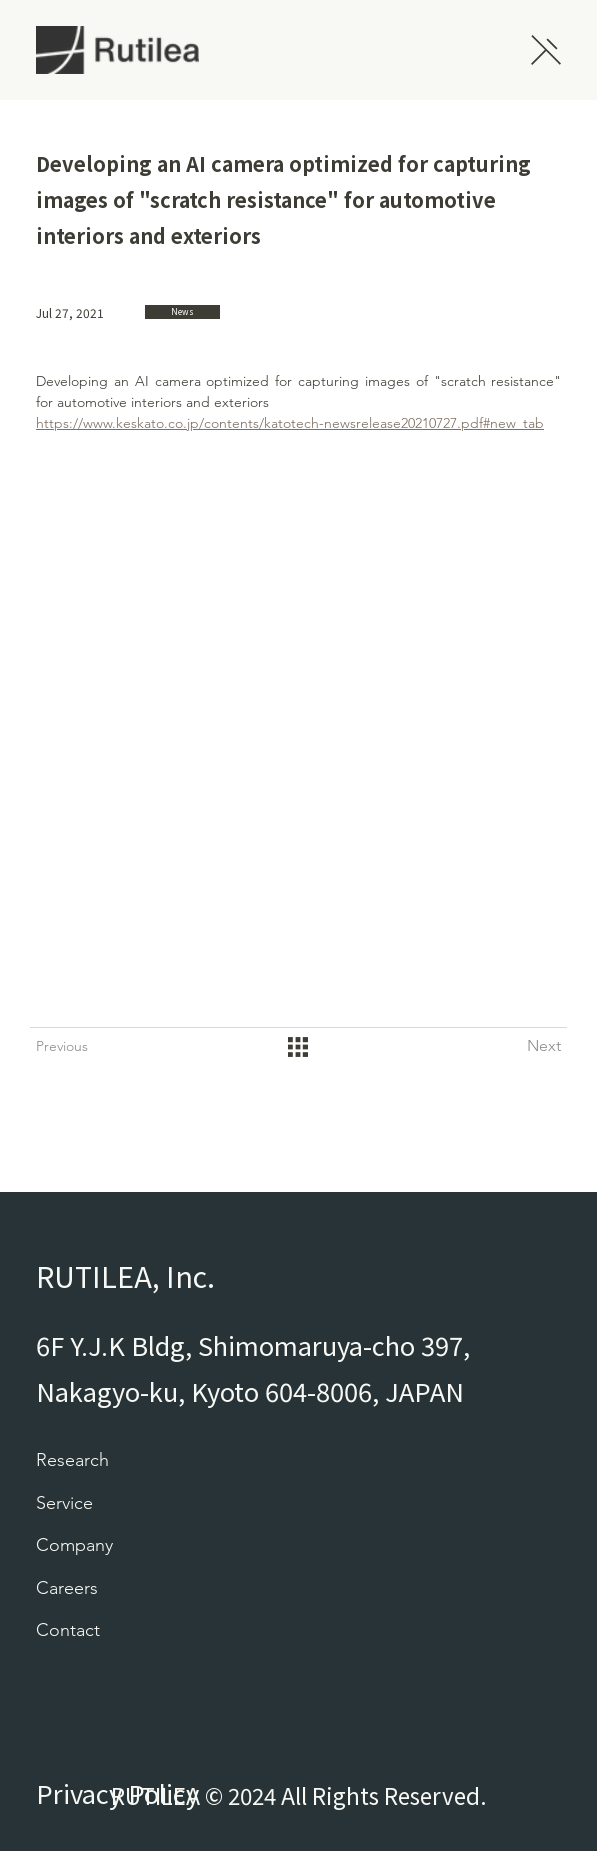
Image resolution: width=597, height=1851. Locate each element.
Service (64, 1503)
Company (74, 1545)
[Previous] (76, 1047)
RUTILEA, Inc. (125, 1275)
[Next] (521, 1047)
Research (72, 1460)
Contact (68, 1630)
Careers (67, 1588)
